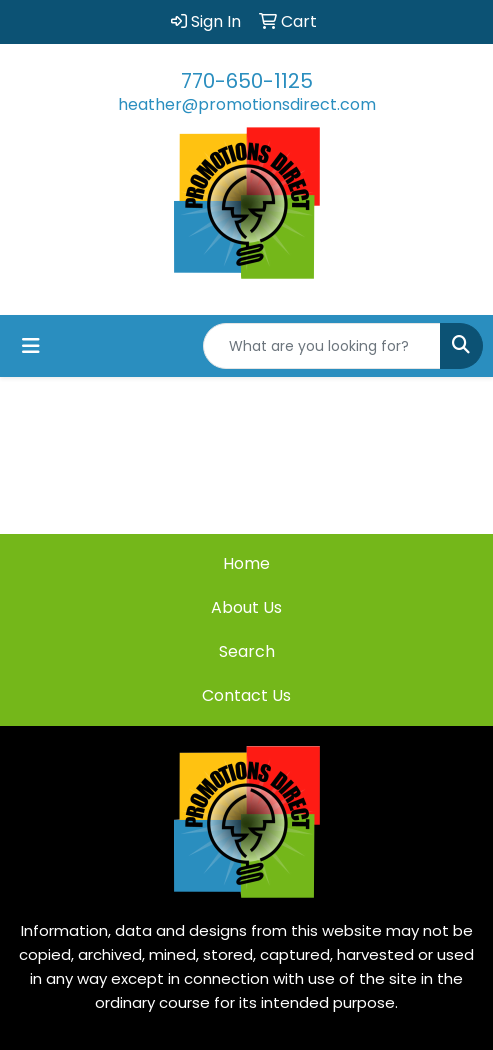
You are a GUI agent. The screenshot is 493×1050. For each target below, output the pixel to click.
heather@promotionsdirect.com (247, 104)
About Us (246, 607)
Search (247, 651)
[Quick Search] (322, 346)
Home (246, 563)
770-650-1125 (247, 81)
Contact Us (246, 695)
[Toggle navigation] (31, 346)
